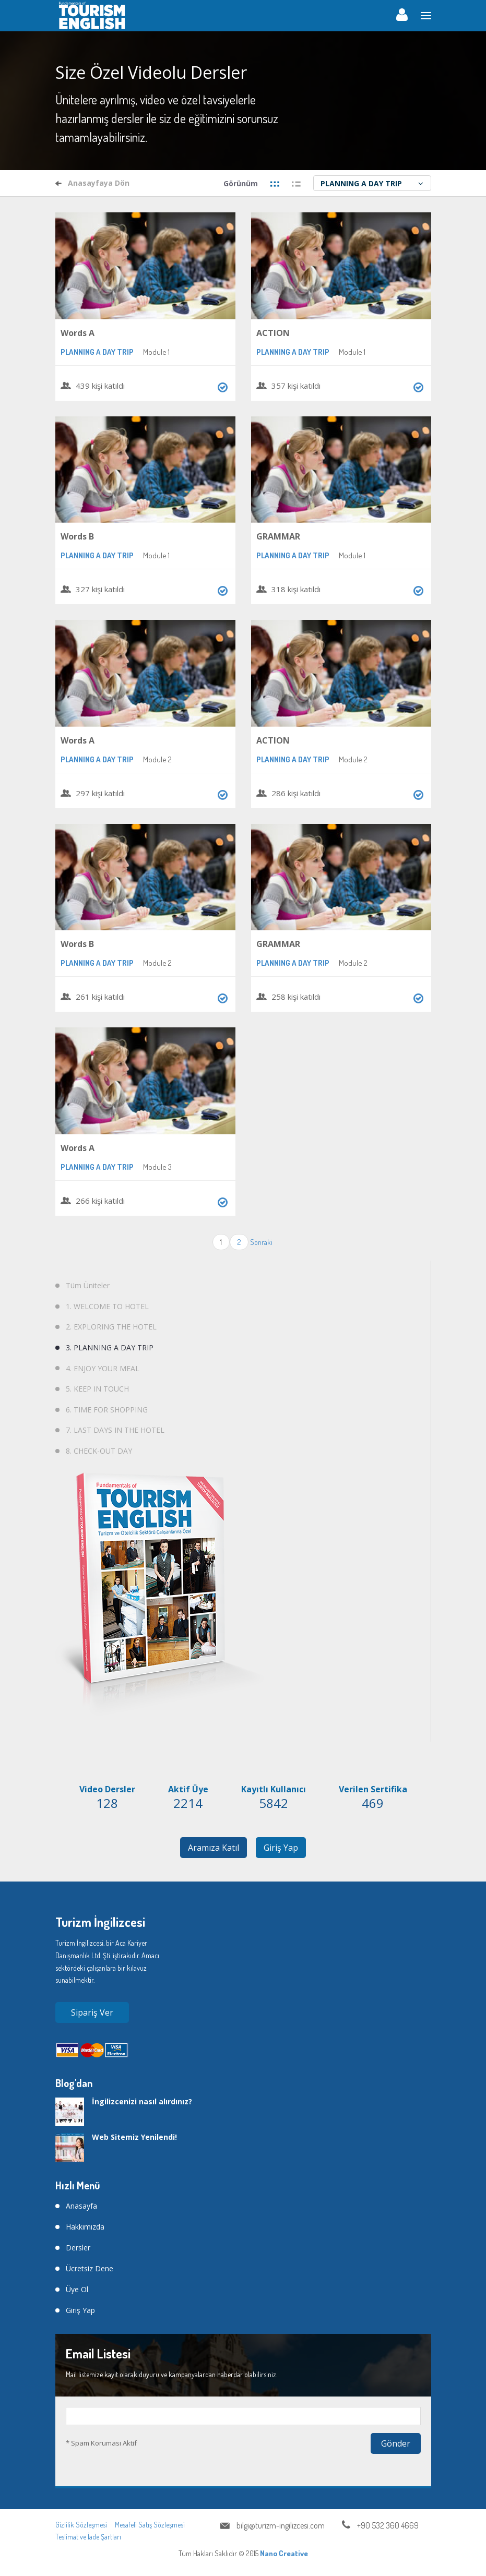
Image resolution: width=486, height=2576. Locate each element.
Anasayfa (81, 2206)
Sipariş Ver (92, 2012)
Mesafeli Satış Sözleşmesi (150, 2524)
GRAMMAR (278, 536)
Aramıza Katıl (213, 1847)
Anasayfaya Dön (92, 183)
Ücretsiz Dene (89, 2268)
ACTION (273, 333)
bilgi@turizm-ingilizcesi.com (280, 2525)
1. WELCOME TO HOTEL (107, 1306)
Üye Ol (77, 2289)
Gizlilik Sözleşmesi (81, 2524)
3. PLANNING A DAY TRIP (109, 1347)
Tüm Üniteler (88, 1285)
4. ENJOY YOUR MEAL (102, 1368)
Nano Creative (284, 2553)
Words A (77, 333)
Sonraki (261, 1242)
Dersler (78, 2247)
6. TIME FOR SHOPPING (107, 1410)
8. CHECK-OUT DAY (99, 1451)
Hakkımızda (85, 2227)
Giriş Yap (281, 1847)
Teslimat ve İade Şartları (88, 2536)
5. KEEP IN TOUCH (97, 1389)
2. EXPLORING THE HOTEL (111, 1327)
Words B (77, 536)
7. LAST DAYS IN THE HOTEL (115, 1430)
